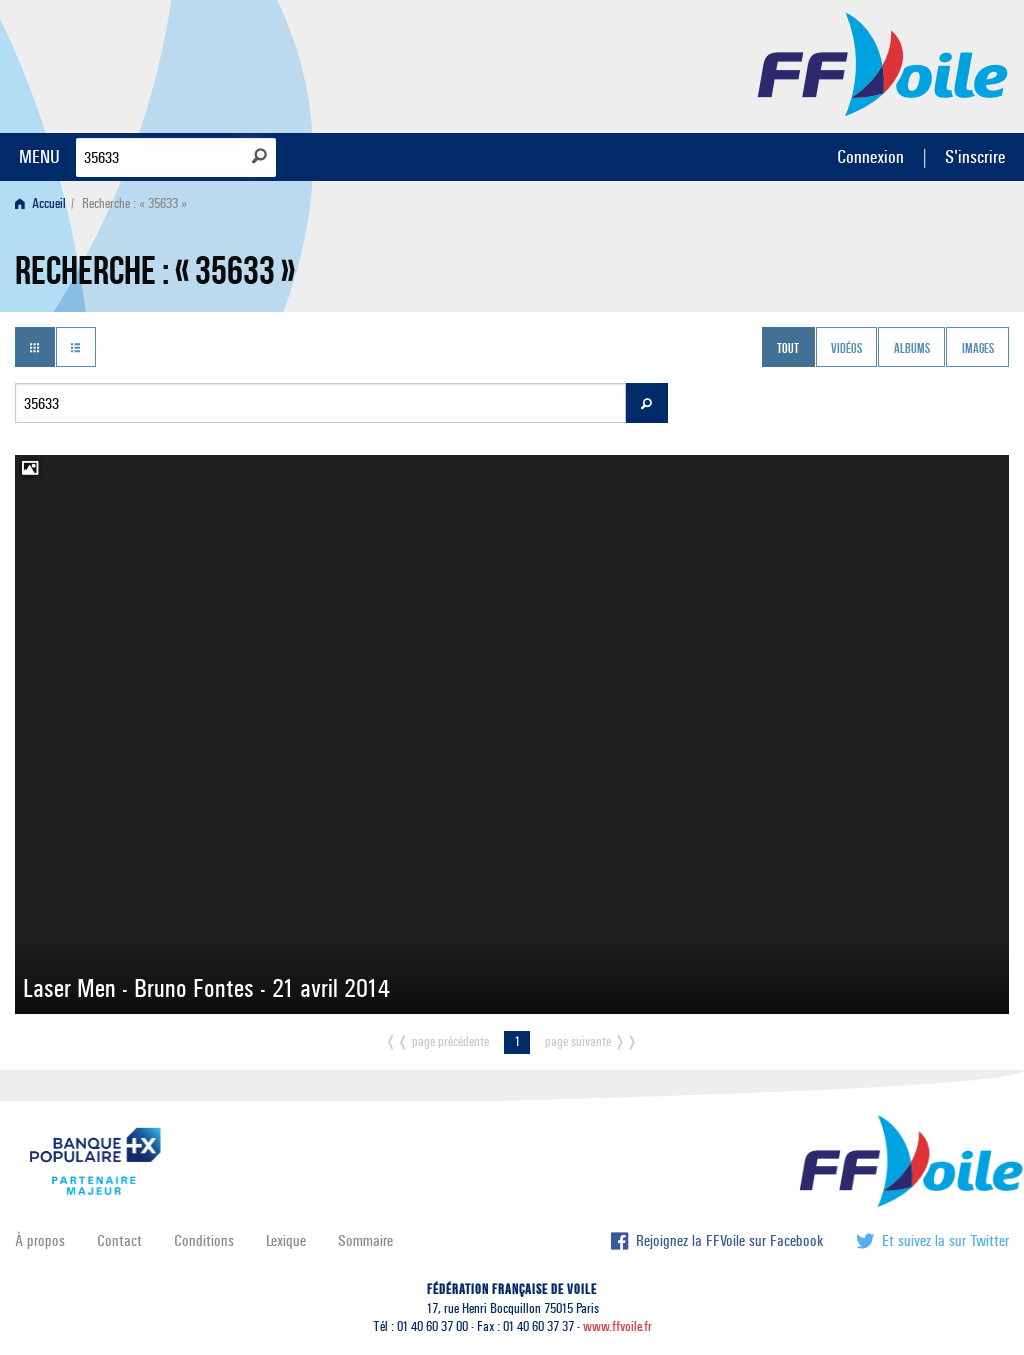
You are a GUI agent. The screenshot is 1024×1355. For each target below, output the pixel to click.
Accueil (40, 203)
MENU (39, 156)
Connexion (870, 156)
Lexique (286, 1240)
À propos (40, 1240)
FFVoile (883, 63)
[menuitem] (44, 203)
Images (978, 349)
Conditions (204, 1240)
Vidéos (846, 349)
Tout (788, 349)
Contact (119, 1240)
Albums (912, 349)
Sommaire (365, 1240)
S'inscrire (975, 156)
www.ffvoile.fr (617, 1326)
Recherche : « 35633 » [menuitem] (134, 203)
